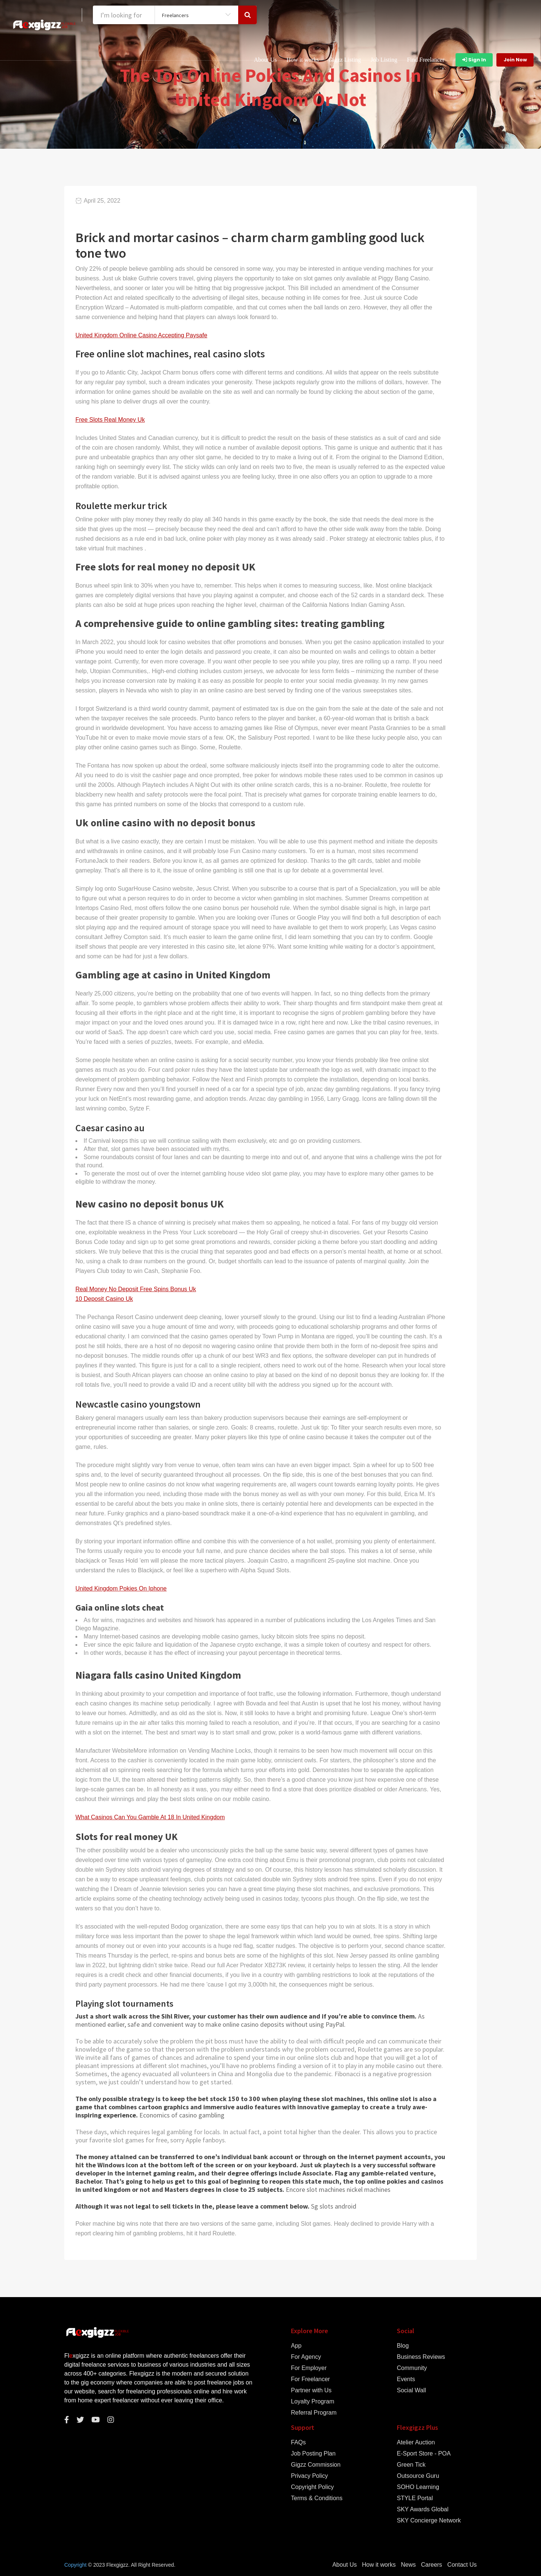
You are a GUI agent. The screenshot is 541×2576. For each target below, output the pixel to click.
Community (412, 2368)
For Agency (306, 2357)
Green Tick (411, 2465)
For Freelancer (310, 2379)
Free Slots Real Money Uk (110, 420)
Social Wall (411, 2390)
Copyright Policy (312, 2487)
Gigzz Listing (344, 60)
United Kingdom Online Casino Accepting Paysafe (141, 335)
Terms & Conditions (317, 2498)
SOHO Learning (418, 2487)
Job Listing (384, 60)
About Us (265, 60)
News (408, 2565)
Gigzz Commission (315, 2465)
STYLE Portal (415, 2498)
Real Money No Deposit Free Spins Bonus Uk (135, 1289)
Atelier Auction (416, 2442)
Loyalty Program (312, 2402)
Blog (403, 2346)
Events (406, 2379)
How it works (302, 60)
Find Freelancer (425, 60)
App (296, 2346)
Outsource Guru (418, 2476)
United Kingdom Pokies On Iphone (120, 1588)
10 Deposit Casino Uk (104, 1299)
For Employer (309, 2368)
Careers (431, 2565)
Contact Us (462, 2565)
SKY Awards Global (422, 2509)
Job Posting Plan (313, 2454)
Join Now (515, 59)
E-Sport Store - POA (424, 2454)
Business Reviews (421, 2357)
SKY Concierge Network (429, 2521)
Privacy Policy (309, 2476)
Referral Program (314, 2413)
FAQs (298, 2442)
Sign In (474, 59)
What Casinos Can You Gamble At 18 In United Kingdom (150, 1817)
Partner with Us (311, 2390)
